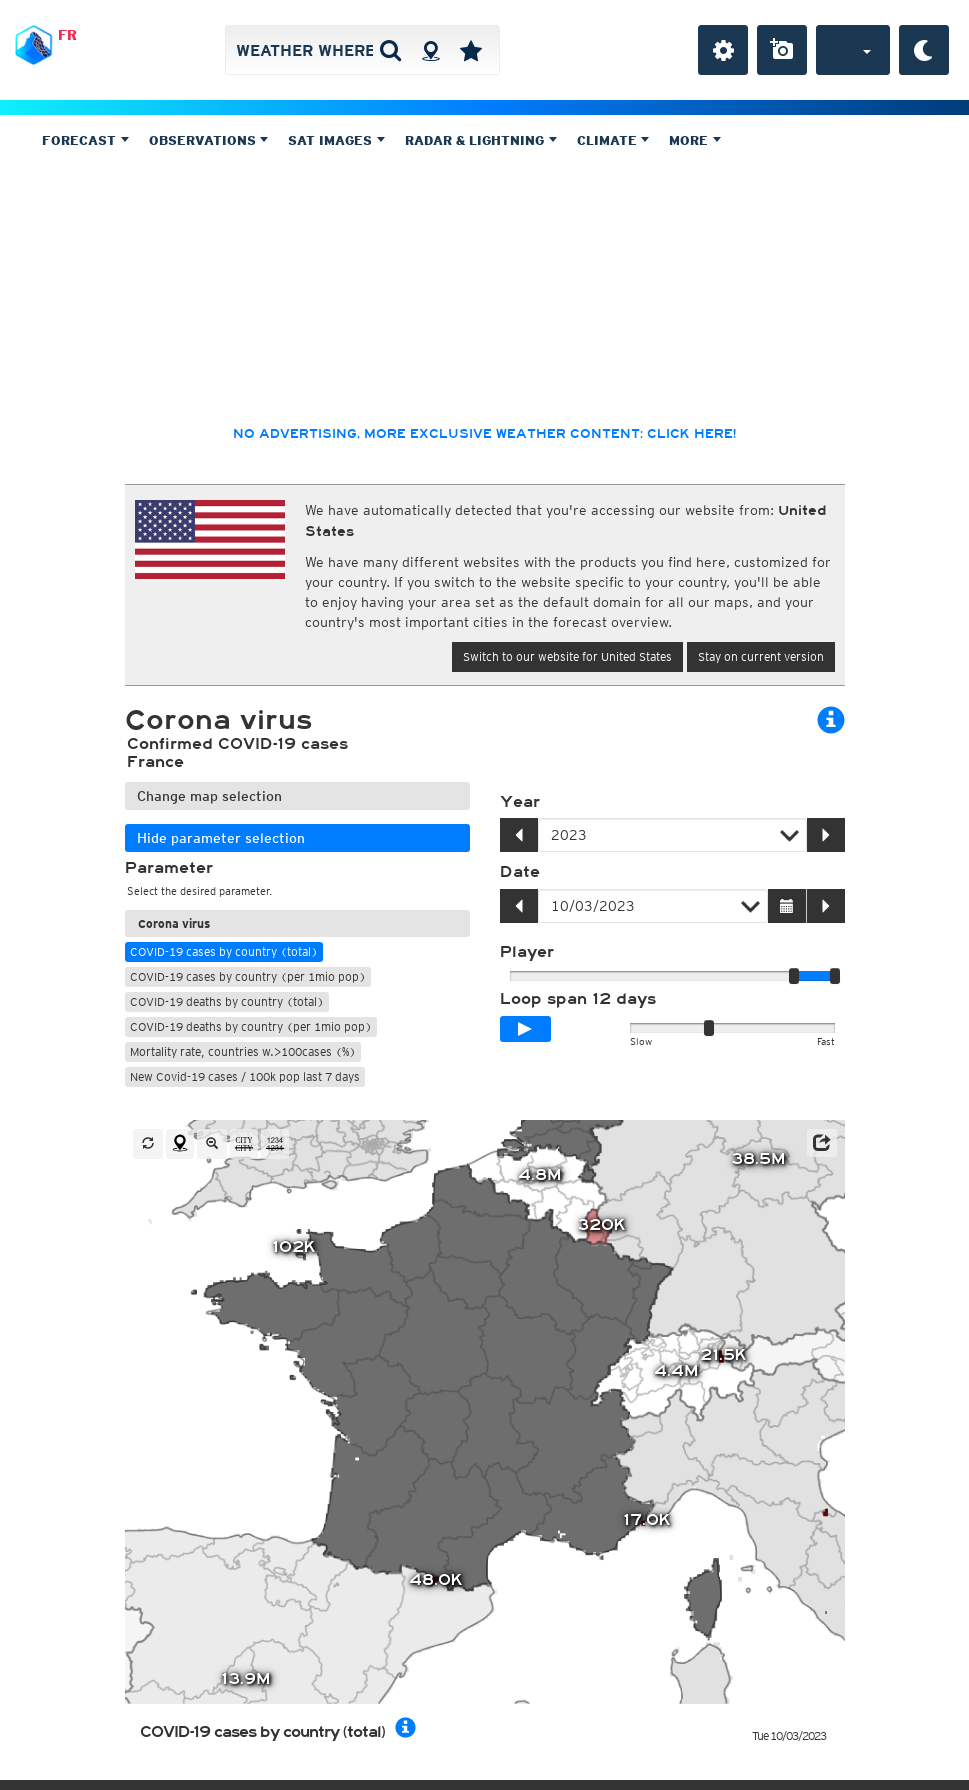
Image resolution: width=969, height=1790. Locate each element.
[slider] (835, 976)
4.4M (676, 1371)
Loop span (578, 999)
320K (601, 1225)
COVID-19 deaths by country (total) (227, 1001)
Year (520, 802)
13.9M (245, 1680)
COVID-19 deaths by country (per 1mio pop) (251, 1026)
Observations (209, 140)
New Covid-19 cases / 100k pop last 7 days (245, 1076)
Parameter (169, 868)
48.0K (436, 1580)
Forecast (85, 140)
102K (294, 1247)
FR (67, 35)
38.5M (758, 1160)
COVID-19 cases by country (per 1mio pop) (248, 976)
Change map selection (209, 796)
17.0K (647, 1521)
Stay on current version (761, 656)
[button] (822, 1143)
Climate (613, 140)
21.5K (723, 1355)
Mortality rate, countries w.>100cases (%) (243, 1051)
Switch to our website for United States (567, 656)
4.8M (539, 1176)
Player (527, 952)
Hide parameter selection (221, 838)
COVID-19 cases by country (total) (224, 951)
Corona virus (174, 923)
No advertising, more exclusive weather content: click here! (484, 434)
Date (520, 872)
